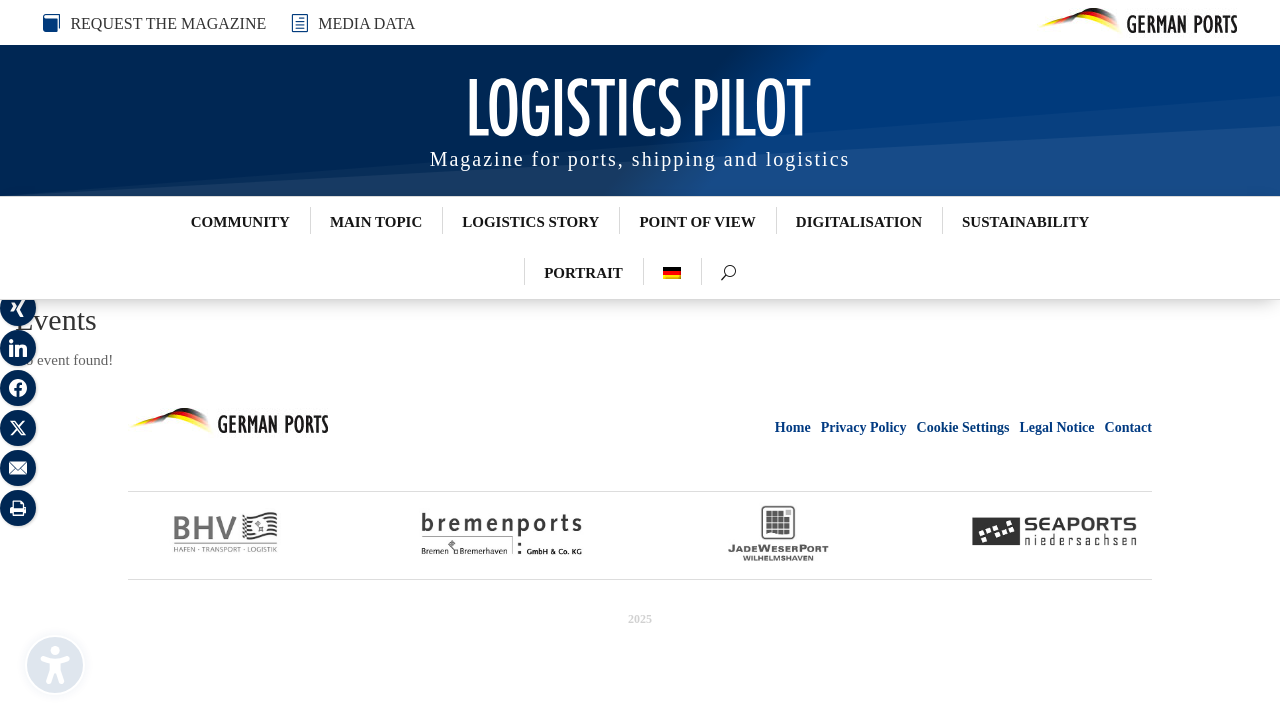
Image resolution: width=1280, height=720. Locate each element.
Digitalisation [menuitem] (859, 222)
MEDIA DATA (366, 23)
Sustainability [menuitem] (1025, 222)
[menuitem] (672, 273)
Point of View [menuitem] (697, 222)
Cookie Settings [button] (963, 427)
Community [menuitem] (240, 222)
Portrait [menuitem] (583, 273)
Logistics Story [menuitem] (530, 222)
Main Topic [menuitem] (376, 222)
